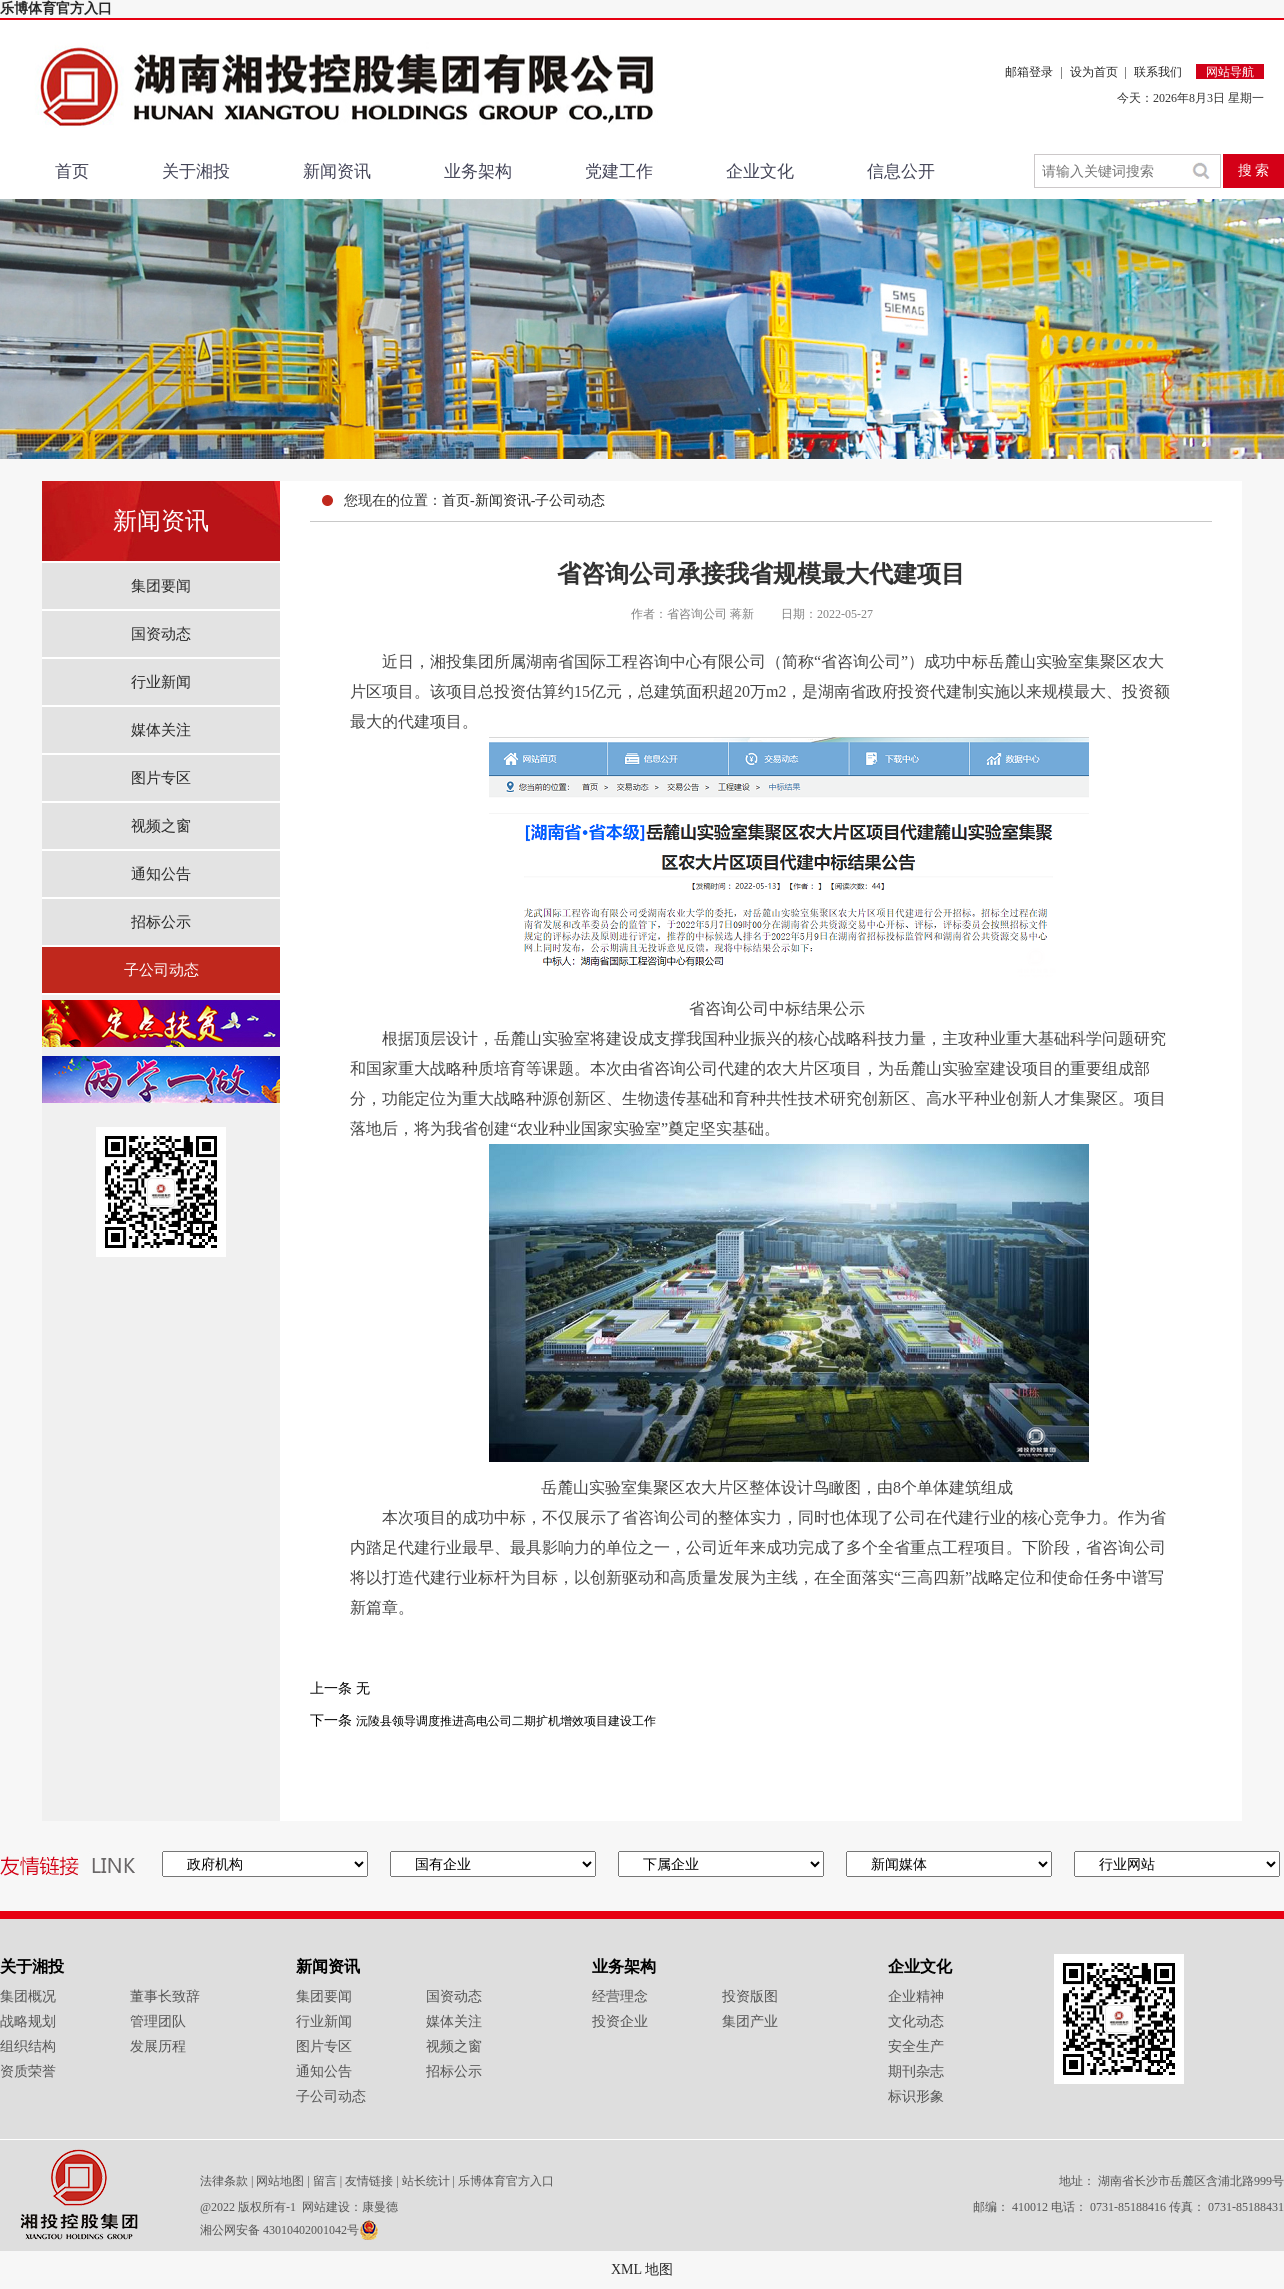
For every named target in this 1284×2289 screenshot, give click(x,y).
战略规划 (28, 2021)
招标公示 (161, 922)
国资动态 (161, 634)
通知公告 (161, 874)
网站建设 (326, 2207)
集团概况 (28, 1996)
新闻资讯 (337, 171)
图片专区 (161, 778)
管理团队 (158, 2021)
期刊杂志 (916, 2071)
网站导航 (1230, 72)
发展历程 (158, 2046)
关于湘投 (196, 171)
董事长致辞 (165, 1996)
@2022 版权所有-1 (249, 2207)
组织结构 (28, 2046)
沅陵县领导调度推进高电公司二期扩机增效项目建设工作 (506, 1721)
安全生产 (916, 2046)
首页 (72, 171)
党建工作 (619, 171)
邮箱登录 (1029, 72)
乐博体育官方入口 (56, 8)
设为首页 (1094, 72)
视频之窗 (161, 826)
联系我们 (1158, 72)
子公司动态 (161, 970)
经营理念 (620, 1996)
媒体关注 (161, 730)
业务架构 (478, 171)
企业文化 (760, 171)
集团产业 (750, 2021)
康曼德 (380, 2207)
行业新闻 (161, 682)
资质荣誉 (28, 2071)
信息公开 (901, 171)
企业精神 (916, 1996)
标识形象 (916, 2096)
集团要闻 (161, 586)
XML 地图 (642, 2269)
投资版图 (750, 1996)
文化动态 (916, 2021)
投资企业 (620, 2021)
